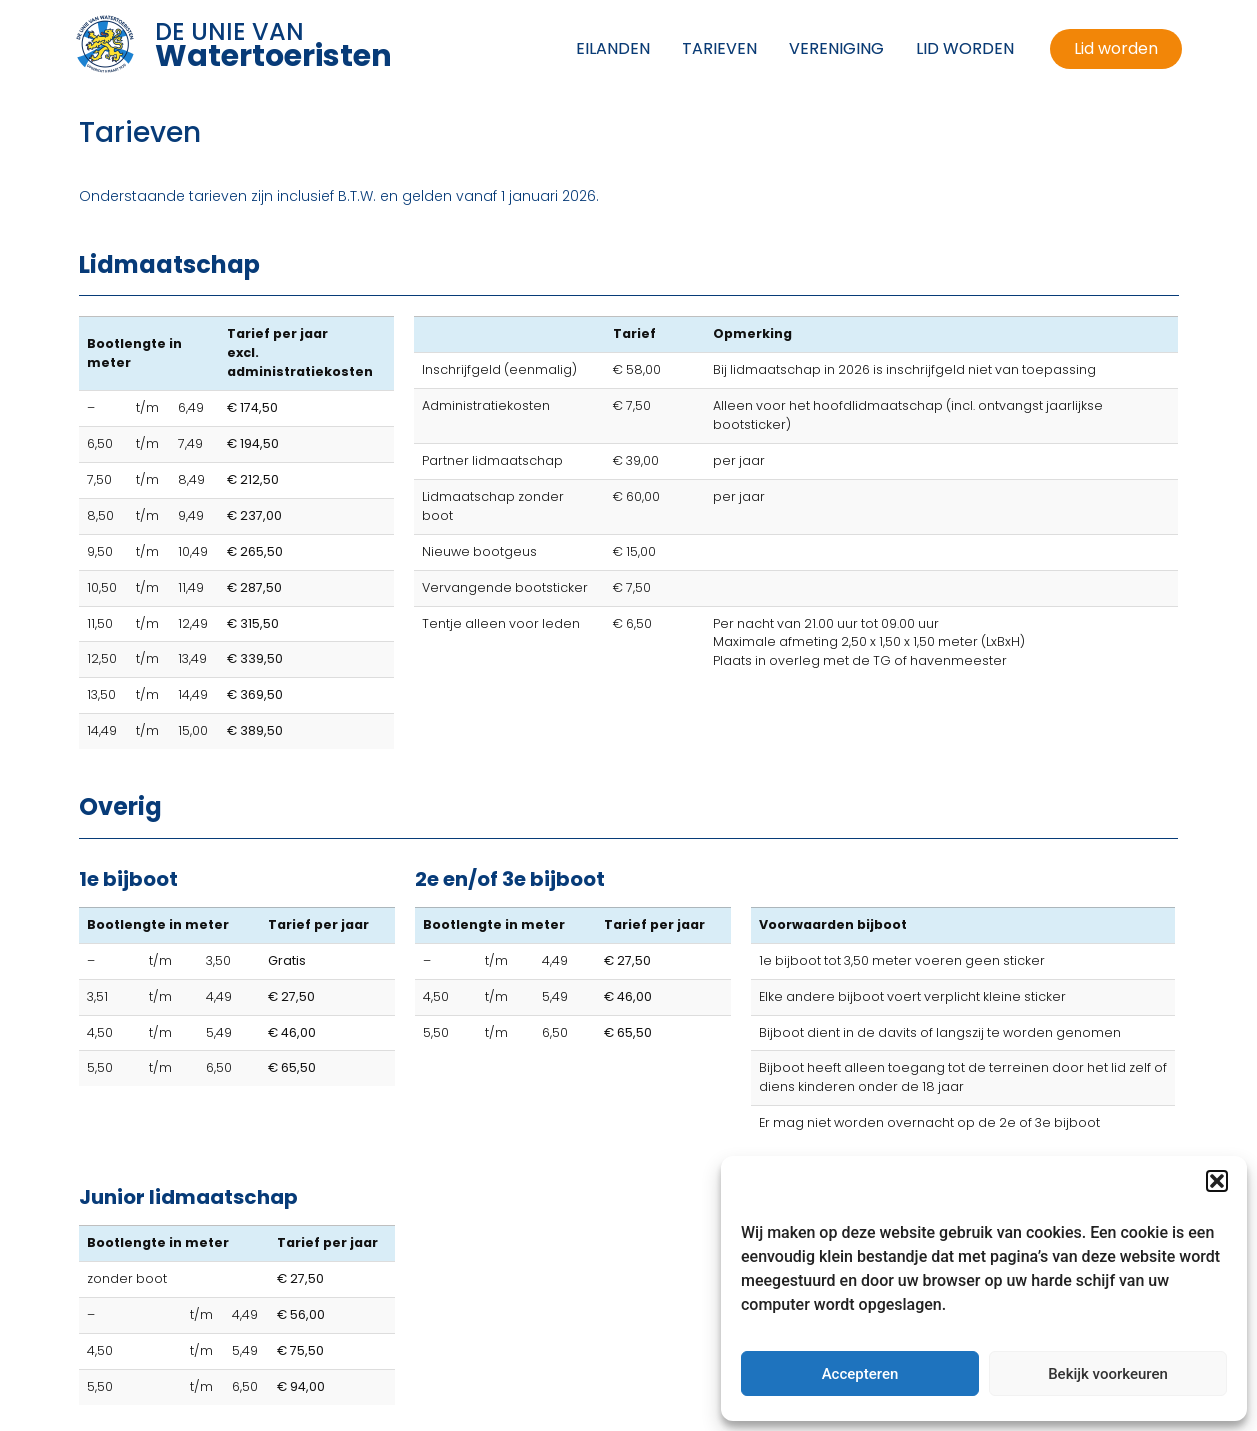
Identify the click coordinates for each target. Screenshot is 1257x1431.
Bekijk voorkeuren (1108, 1374)
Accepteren (860, 1374)
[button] (1217, 1181)
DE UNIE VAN (273, 43)
